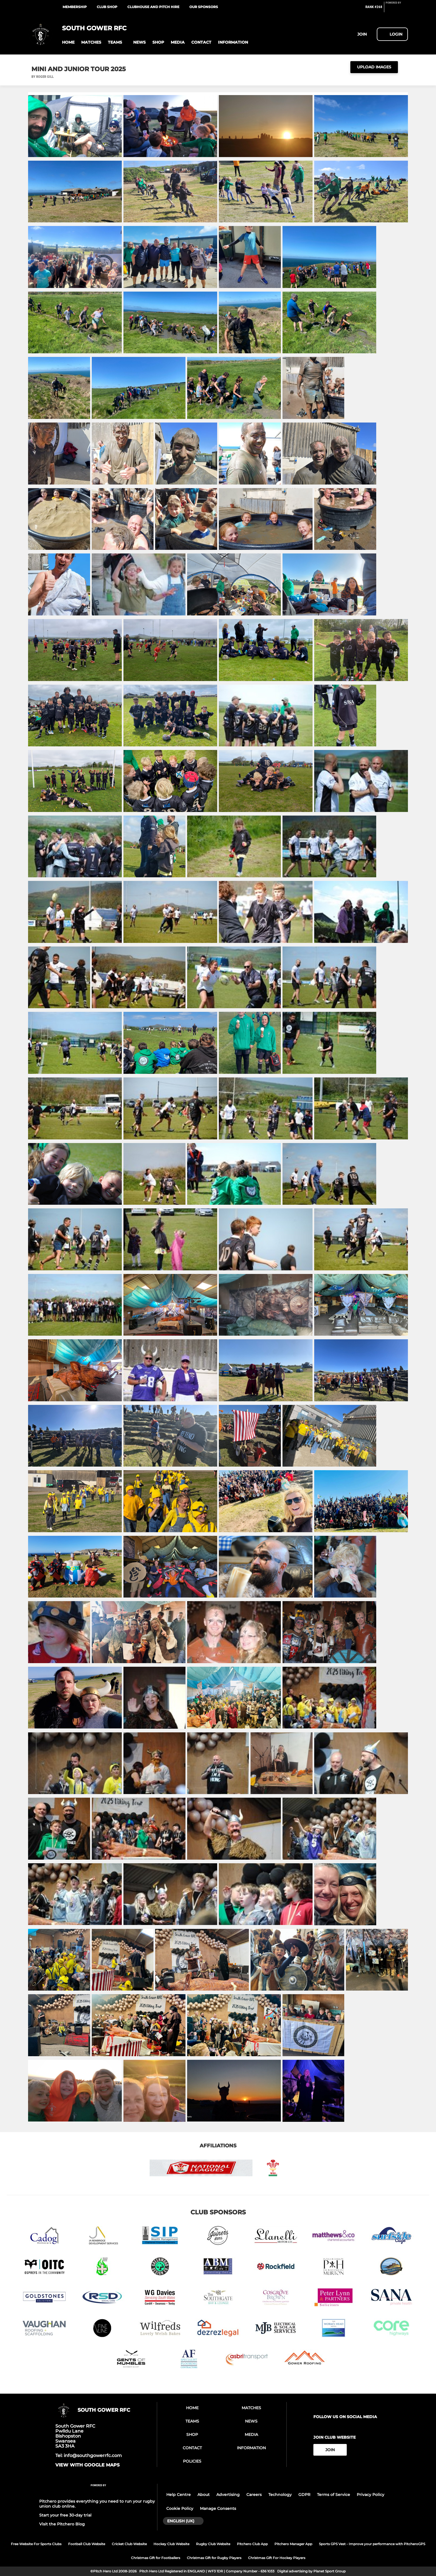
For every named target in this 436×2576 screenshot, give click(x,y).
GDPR (304, 2494)
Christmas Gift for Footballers (155, 2558)
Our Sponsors (203, 7)
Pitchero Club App (252, 2544)
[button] (68, 42)
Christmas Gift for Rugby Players (214, 2558)
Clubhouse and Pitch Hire (153, 7)
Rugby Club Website (213, 2544)
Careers (254, 2494)
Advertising (228, 2494)
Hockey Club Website (171, 2544)
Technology (280, 2494)
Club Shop (107, 7)
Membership (75, 7)
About (203, 2494)
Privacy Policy (370, 2494)
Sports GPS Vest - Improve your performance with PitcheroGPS (372, 2544)
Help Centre (178, 2494)
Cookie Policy (179, 2508)
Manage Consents (218, 2508)
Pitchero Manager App (293, 2544)
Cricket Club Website (129, 2544)
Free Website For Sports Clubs (36, 2544)
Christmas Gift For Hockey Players (276, 2558)
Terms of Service (333, 2494)
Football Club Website (86, 2544)
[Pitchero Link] (397, 9)
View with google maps (87, 2465)
